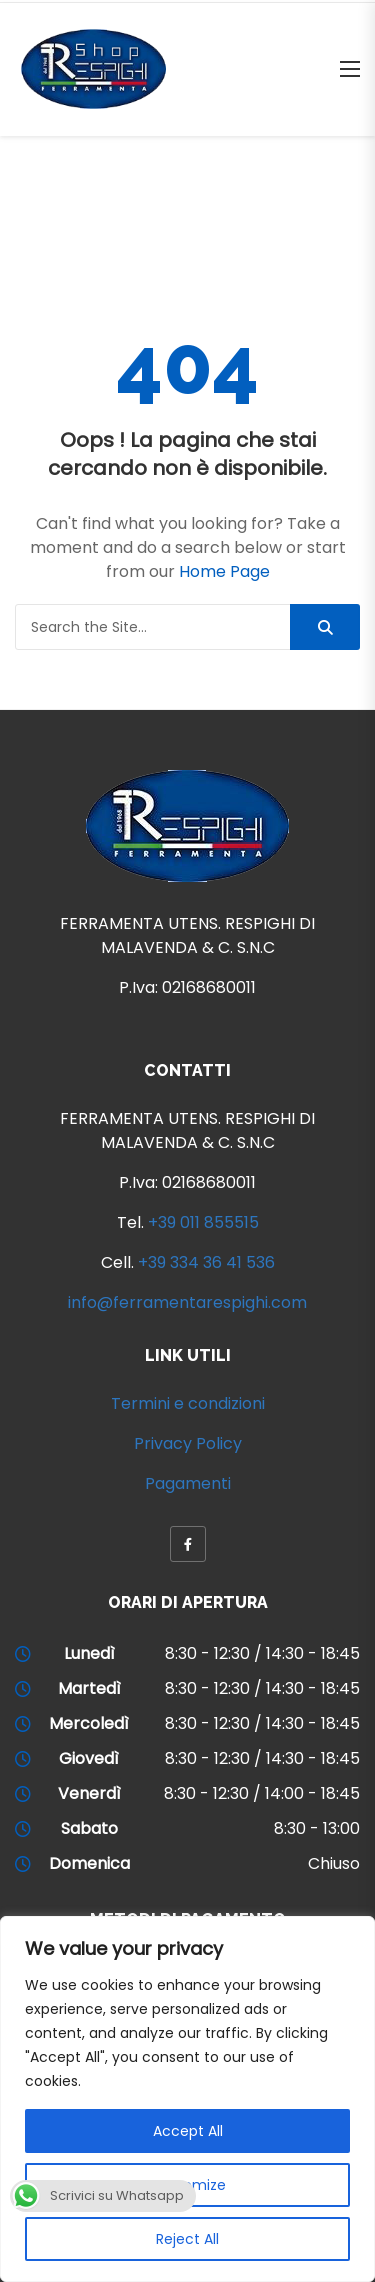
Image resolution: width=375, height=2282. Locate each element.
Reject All (187, 2239)
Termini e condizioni (188, 1403)
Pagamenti (188, 1483)
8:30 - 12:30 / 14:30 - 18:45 (262, 1653)
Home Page (224, 571)
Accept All (188, 2131)
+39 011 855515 (203, 1222)
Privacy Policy (188, 1443)
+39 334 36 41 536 (206, 1262)
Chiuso (334, 1863)
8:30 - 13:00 (317, 1828)
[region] (187, 2099)
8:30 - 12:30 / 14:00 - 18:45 (262, 1793)
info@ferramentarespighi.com (187, 1302)
